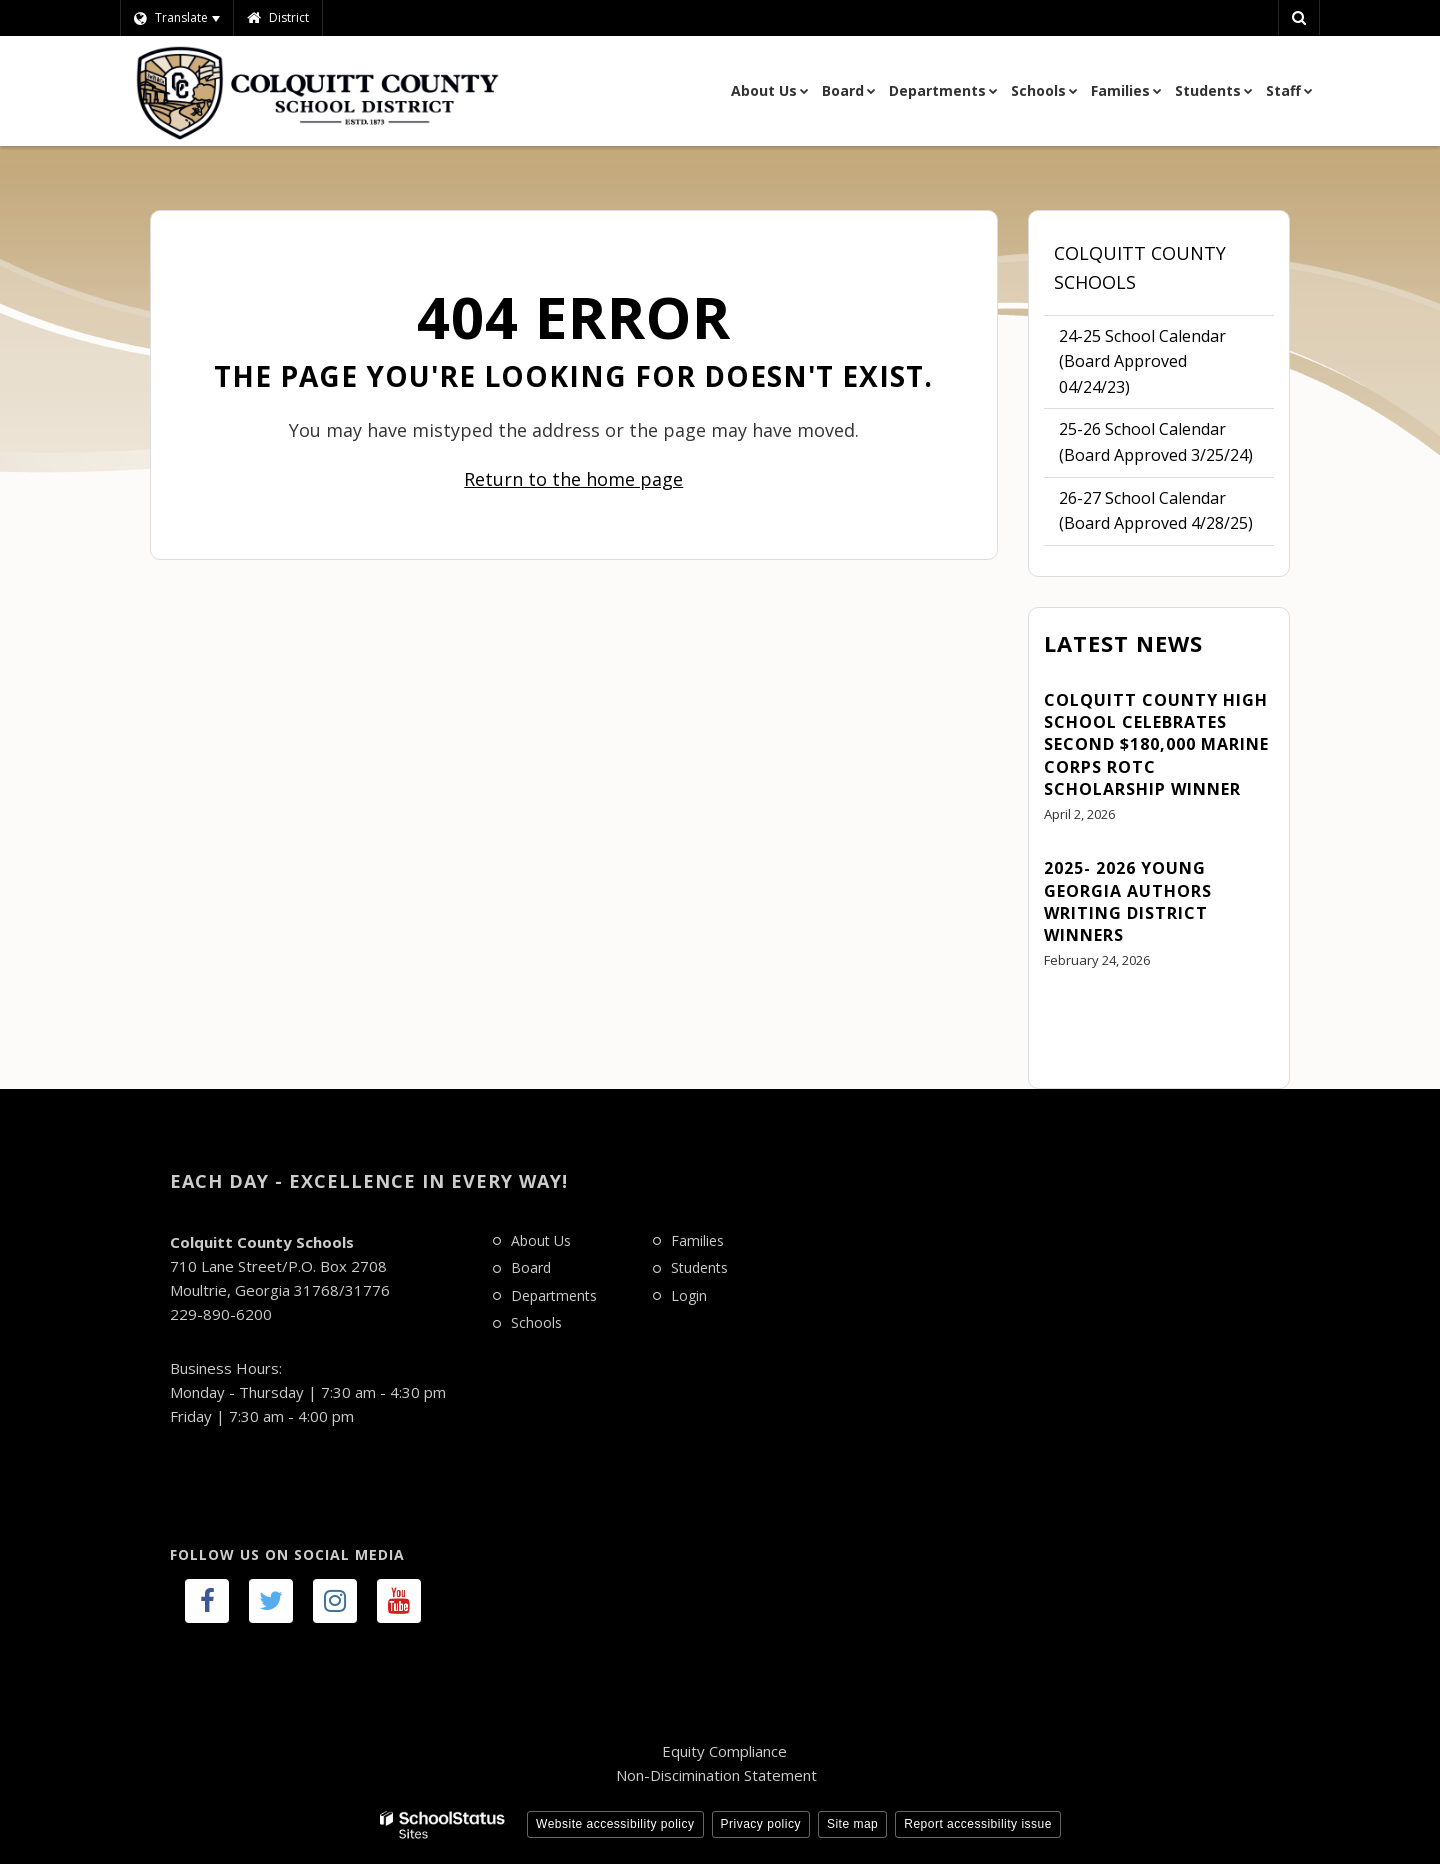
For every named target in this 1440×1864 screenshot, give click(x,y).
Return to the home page (573, 479)
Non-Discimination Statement (716, 1775)
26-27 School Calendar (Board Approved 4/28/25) (1156, 511)
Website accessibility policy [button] (615, 1824)
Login (689, 1295)
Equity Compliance (724, 1751)
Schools (536, 1322)
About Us (541, 1240)
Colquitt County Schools (1140, 267)
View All (1073, 1016)
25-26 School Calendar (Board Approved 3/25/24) (1156, 442)
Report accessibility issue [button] (978, 1824)
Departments (554, 1295)
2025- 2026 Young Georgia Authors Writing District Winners (1128, 901)
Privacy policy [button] (761, 1824)
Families (697, 1240)
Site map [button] (852, 1824)
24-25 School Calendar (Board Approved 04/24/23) (1142, 367)
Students (699, 1267)
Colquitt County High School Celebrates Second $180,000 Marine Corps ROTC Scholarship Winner (1156, 745)
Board (531, 1267)
